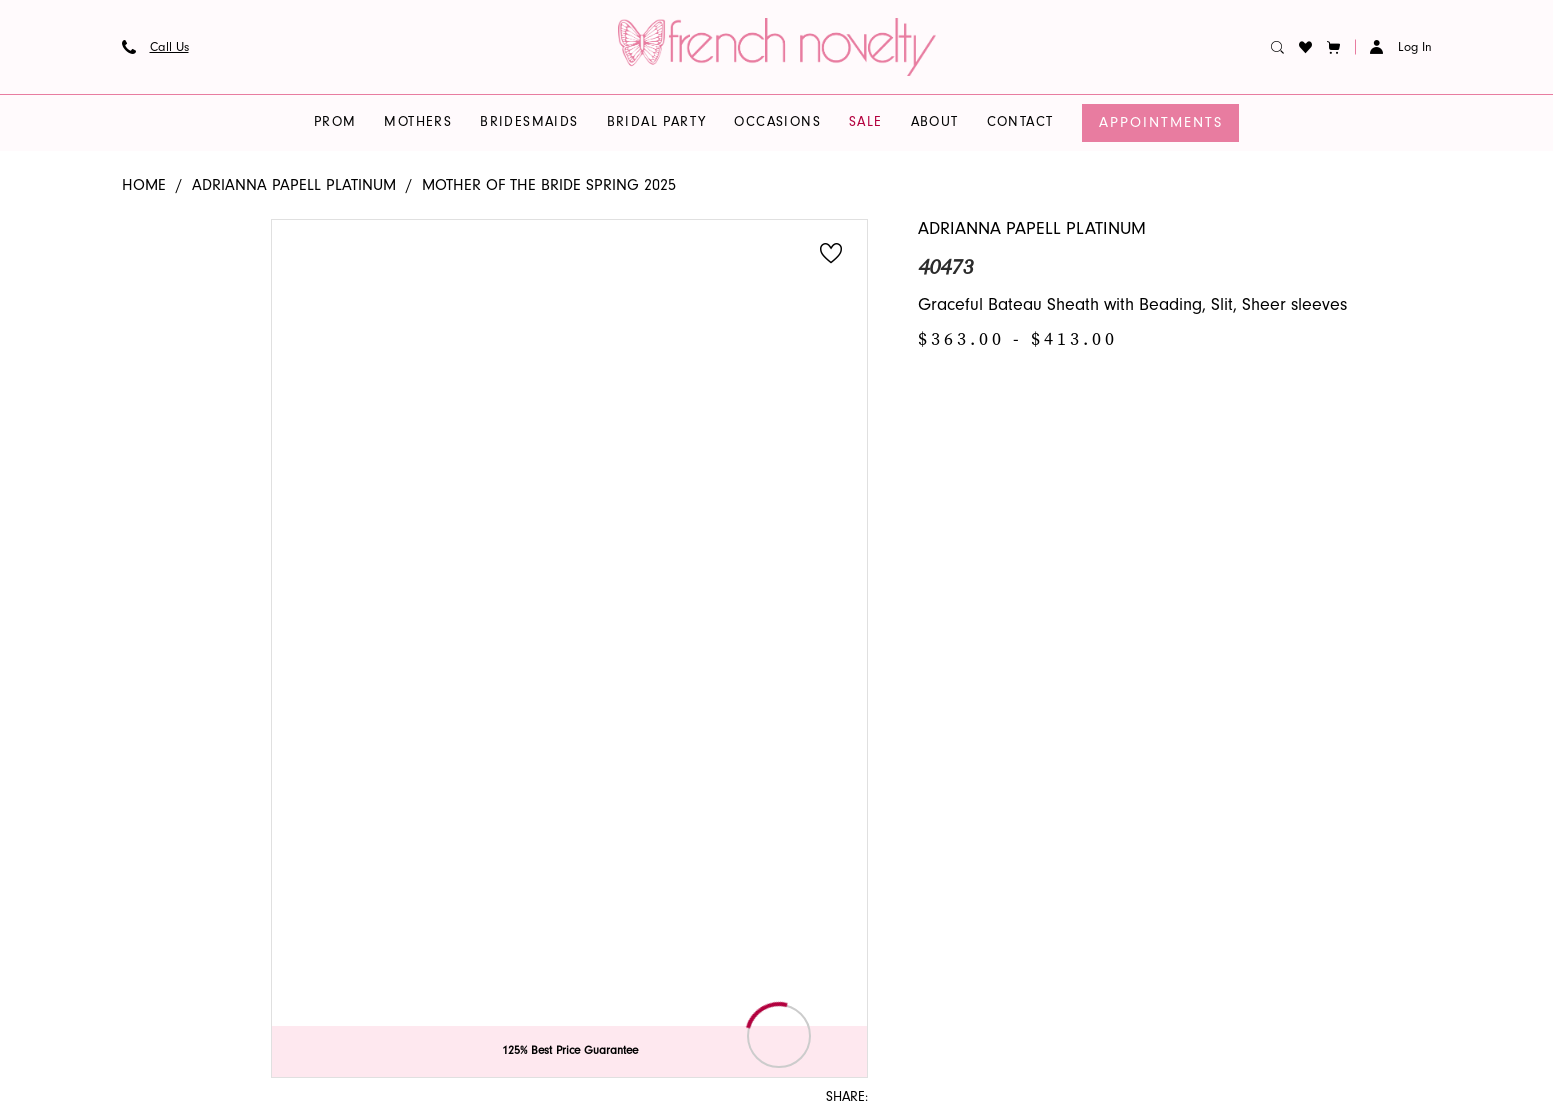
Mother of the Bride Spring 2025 (549, 185)
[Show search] (1277, 47)
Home (144, 185)
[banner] (777, 47)
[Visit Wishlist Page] (1305, 47)
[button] (1333, 47)
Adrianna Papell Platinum (294, 185)
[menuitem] (155, 47)
